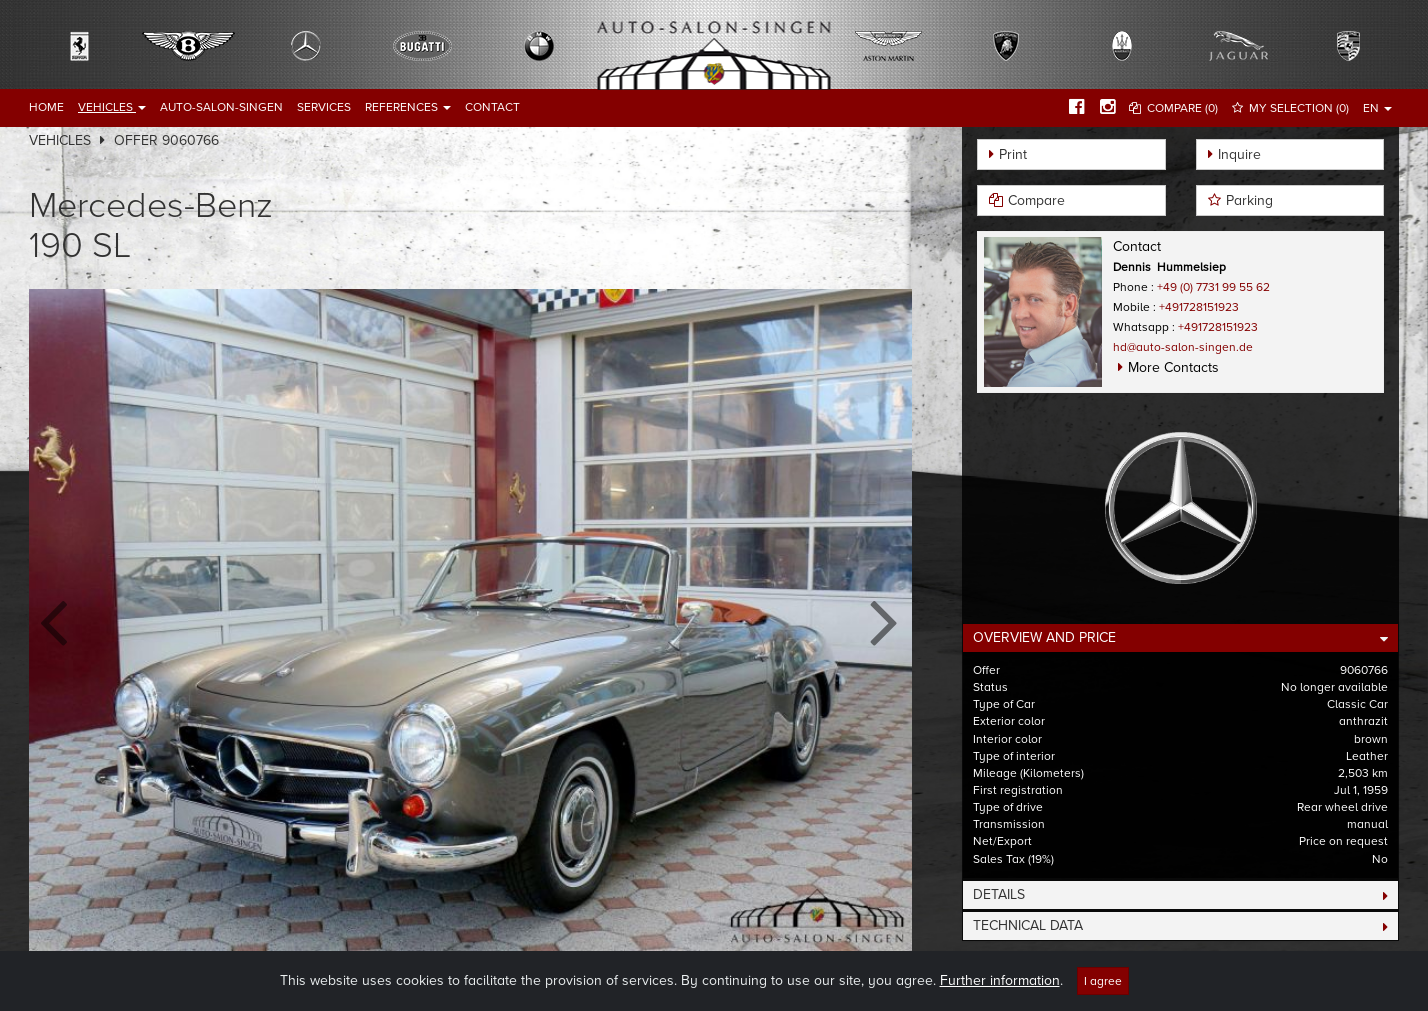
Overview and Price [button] (1044, 637)
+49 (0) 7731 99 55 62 (1213, 287)
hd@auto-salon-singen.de (1183, 347)
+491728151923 (1199, 307)
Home (46, 107)
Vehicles (112, 107)
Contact (492, 107)
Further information (1000, 980)
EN (1377, 108)
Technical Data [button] (1028, 925)
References (408, 107)
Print (1013, 154)
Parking (1249, 200)
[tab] (1180, 638)
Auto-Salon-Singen (221, 107)
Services (324, 107)
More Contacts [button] (1173, 367)
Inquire (1239, 154)
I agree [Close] (1103, 981)
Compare (1036, 200)
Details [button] (999, 894)
